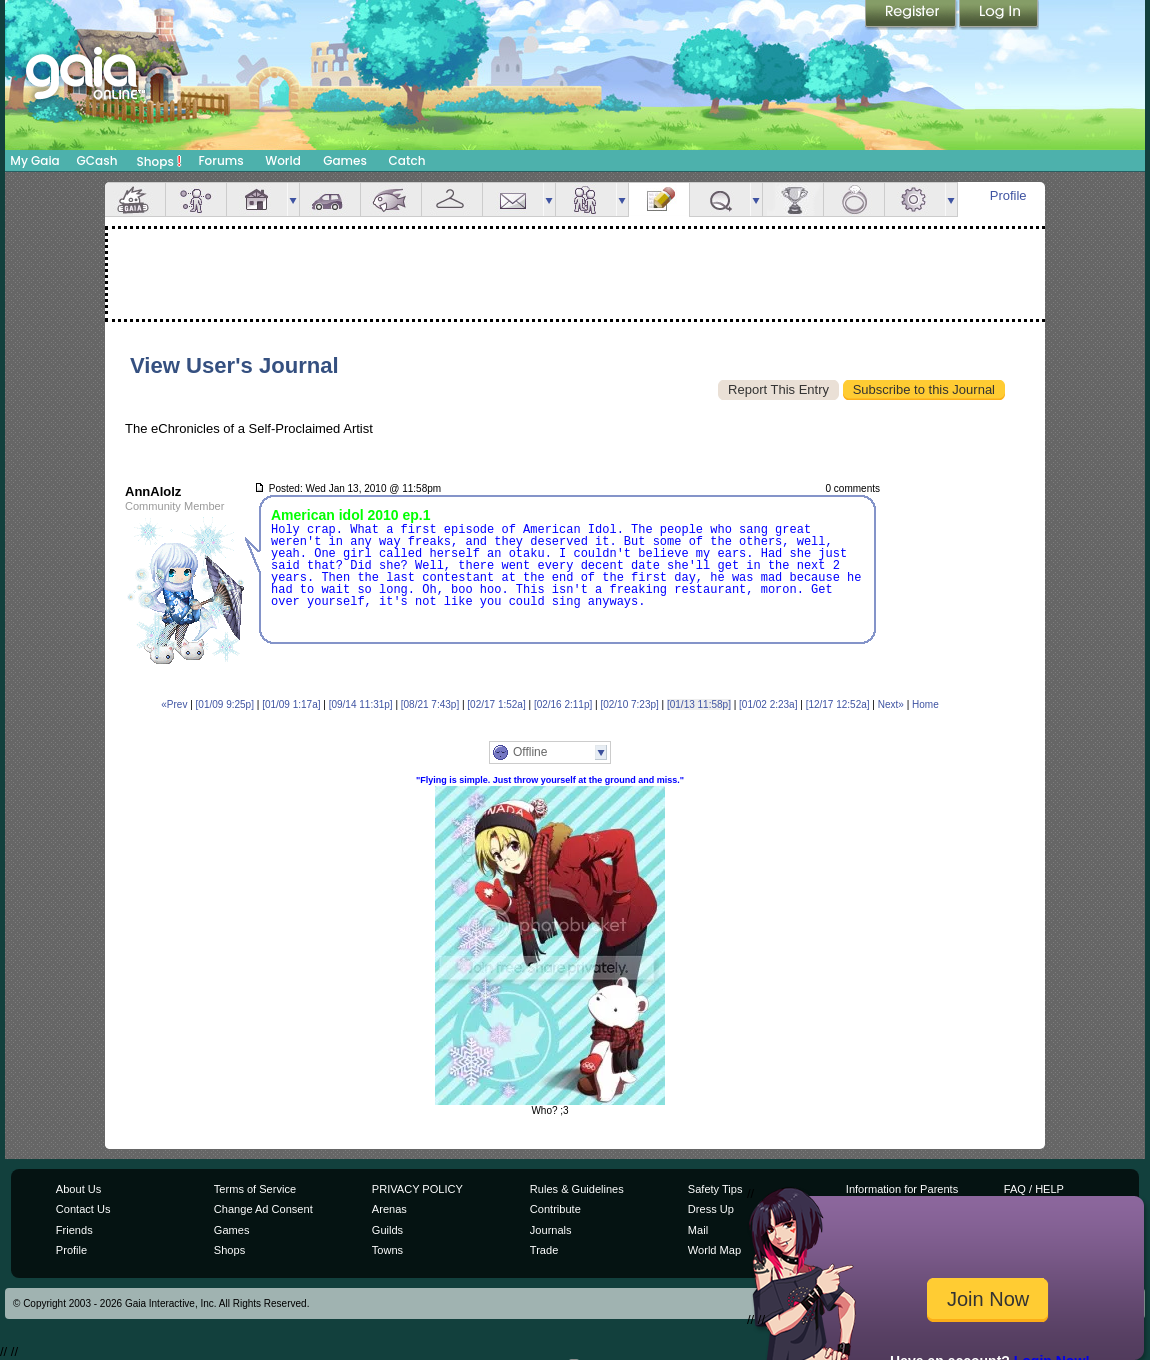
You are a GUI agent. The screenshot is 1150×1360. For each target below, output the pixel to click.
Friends (586, 199)
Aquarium (391, 199)
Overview (135, 199)
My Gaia (34, 160)
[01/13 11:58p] (699, 704)
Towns (387, 1250)
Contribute (555, 1209)
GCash (97, 160)
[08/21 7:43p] (430, 704)
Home (925, 704)
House (257, 199)
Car (330, 199)
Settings (915, 199)
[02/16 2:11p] (563, 704)
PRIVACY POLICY (417, 1189)
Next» (891, 704)
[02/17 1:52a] (496, 704)
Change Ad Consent (263, 1209)
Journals (551, 1230)
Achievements (793, 199)
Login (999, 15)
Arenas (389, 1209)
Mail (513, 199)
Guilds (387, 1230)
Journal (659, 199)
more (293, 199)
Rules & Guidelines (577, 1189)
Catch (407, 160)
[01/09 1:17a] (291, 704)
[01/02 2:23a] (768, 704)
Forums (220, 160)
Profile (1008, 195)
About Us (78, 1189)
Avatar (196, 199)
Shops (159, 161)
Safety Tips (715, 1189)
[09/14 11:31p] (361, 704)
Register (912, 15)
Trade (544, 1250)
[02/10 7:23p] (629, 704)
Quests (720, 199)
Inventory (452, 199)
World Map (714, 1250)
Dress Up (711, 1209)
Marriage (854, 199)
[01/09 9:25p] (225, 704)
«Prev (174, 704)
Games (345, 160)
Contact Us (83, 1209)
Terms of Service (255, 1189)
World (283, 160)
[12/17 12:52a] (838, 704)
